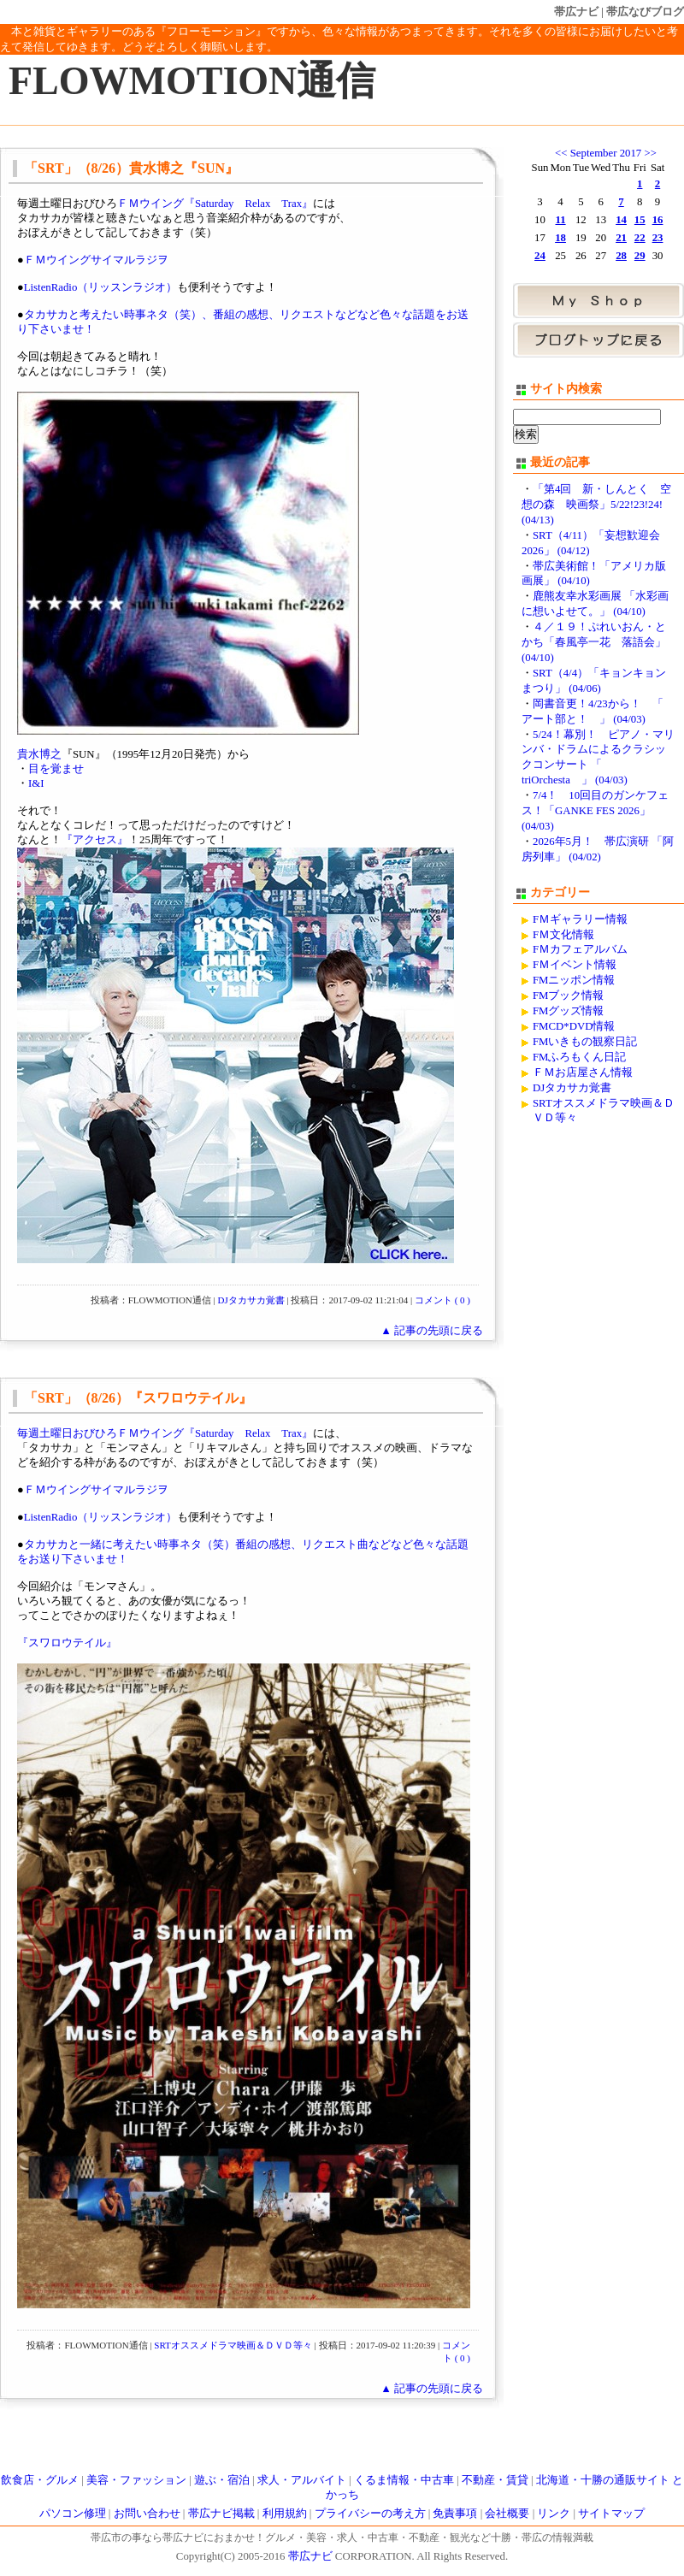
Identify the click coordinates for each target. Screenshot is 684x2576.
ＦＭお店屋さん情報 (583, 1072)
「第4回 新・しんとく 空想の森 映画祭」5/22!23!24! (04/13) (596, 504)
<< (561, 153)
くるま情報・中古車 (404, 2480)
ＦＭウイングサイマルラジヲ (96, 260)
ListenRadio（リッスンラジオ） (101, 287)
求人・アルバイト (301, 2480)
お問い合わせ (147, 2514)
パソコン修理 (72, 2514)
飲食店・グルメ (40, 2480)
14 (621, 220)
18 (560, 238)
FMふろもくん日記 (580, 1057)
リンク (553, 2514)
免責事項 (455, 2514)
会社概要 (507, 2514)
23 (657, 238)
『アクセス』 (95, 840)
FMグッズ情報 (568, 1011)
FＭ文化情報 (563, 935)
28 (621, 256)
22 (640, 238)
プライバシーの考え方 (370, 2514)
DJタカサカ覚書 (251, 1300)
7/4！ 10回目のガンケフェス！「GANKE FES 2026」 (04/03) (595, 810)
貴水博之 (39, 754)
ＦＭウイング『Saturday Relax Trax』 (215, 204)
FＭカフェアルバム (580, 949)
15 (640, 220)
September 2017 (606, 153)
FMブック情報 (568, 995)
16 (657, 220)
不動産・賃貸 (495, 2480)
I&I (36, 783)
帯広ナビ (576, 11)
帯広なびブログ (645, 11)
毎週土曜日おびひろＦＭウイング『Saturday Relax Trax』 (165, 1433)
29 (640, 256)
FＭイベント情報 (574, 965)
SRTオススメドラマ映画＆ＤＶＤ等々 (233, 2345)
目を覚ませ (56, 769)
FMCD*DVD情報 (574, 1026)
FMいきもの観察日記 (585, 1042)
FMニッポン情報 (574, 980)
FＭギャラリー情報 (580, 919)
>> (650, 153)
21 (621, 238)
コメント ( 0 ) (442, 1300)
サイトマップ (611, 2514)
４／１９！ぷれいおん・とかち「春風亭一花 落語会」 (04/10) (594, 642)
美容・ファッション (136, 2480)
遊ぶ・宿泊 (222, 2480)
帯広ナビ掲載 (221, 2514)
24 (539, 256)
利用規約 (284, 2514)
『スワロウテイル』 (67, 1643)
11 (561, 220)
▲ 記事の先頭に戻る (431, 1331)
